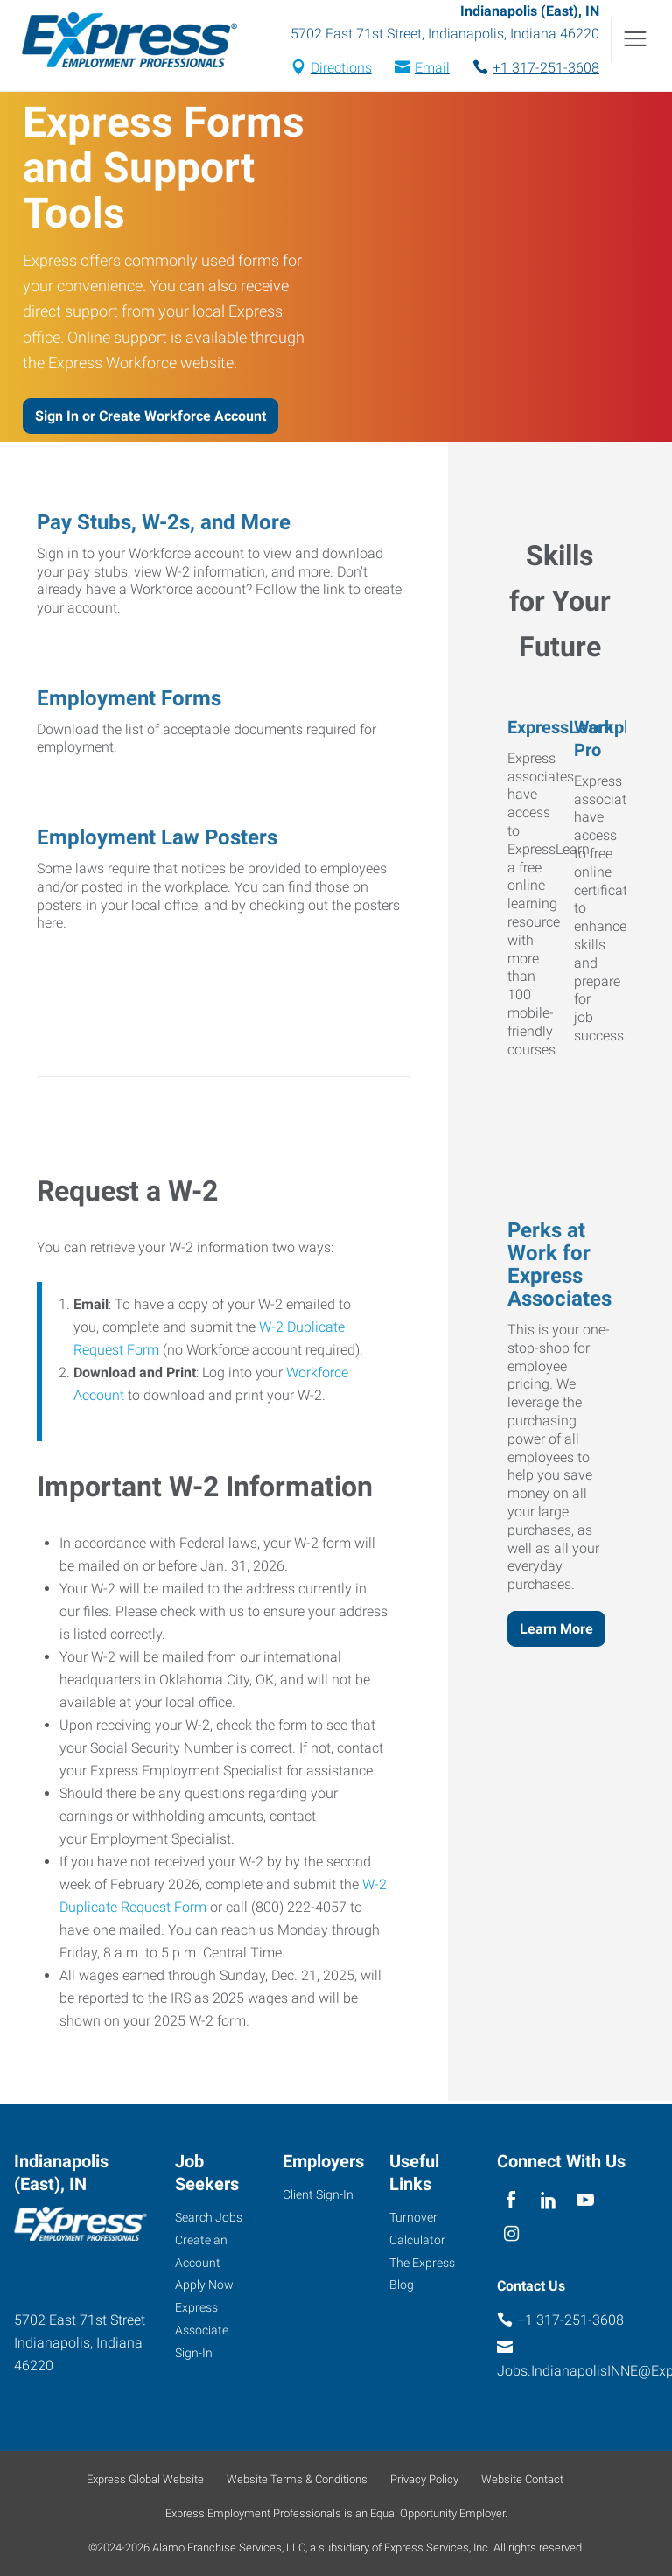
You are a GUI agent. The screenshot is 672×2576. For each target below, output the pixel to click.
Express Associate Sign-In (201, 2330)
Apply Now (204, 2285)
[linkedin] (548, 2201)
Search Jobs (208, 2217)
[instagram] (511, 2235)
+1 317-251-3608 (546, 69)
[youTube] (585, 2201)
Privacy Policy (424, 2479)
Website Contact (522, 2479)
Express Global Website (145, 2479)
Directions (341, 69)
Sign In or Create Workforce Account (150, 418)
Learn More (556, 1631)
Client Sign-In (318, 2195)
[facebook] (511, 2201)
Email (432, 69)
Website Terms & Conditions (297, 2479)
